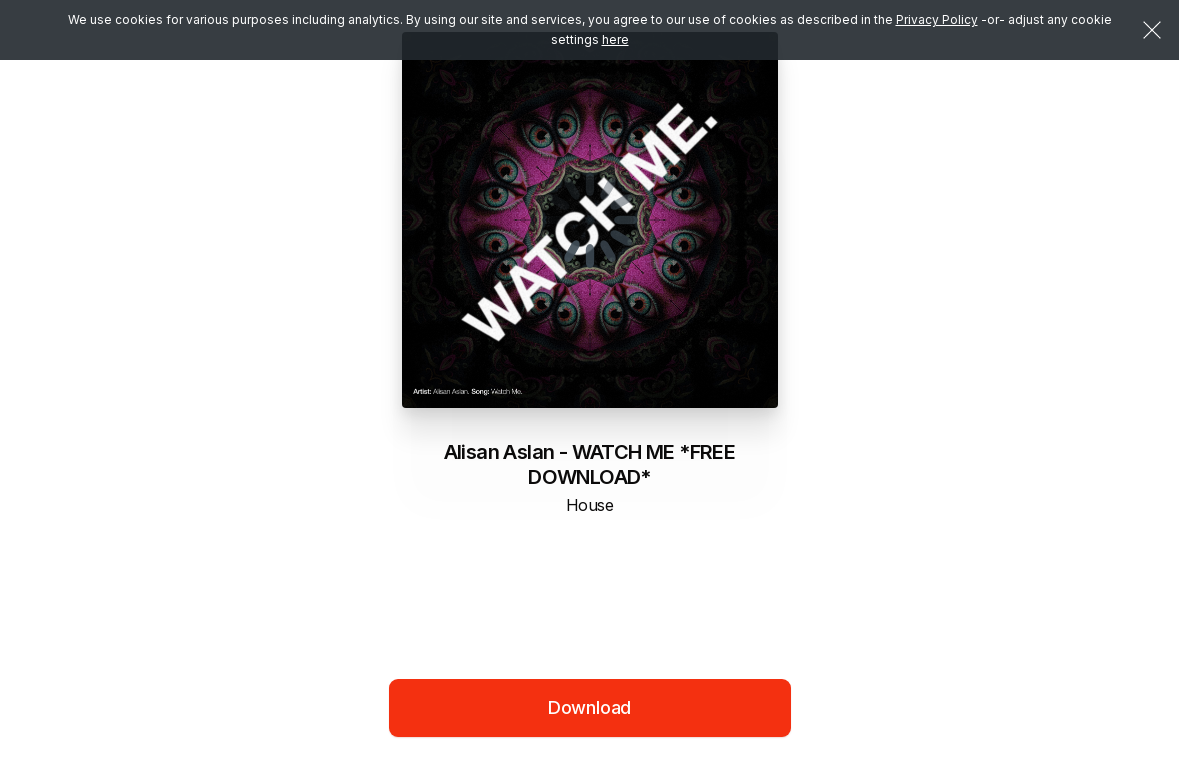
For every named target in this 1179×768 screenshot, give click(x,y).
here (615, 39)
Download (590, 707)
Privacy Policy (937, 19)
